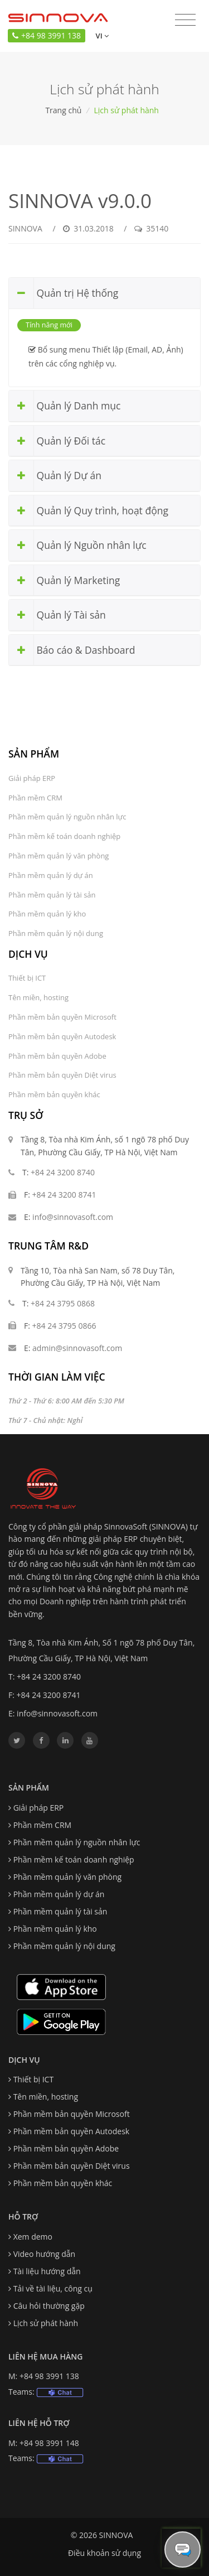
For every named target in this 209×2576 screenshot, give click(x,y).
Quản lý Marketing (64, 580)
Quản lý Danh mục (64, 405)
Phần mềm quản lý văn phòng (58, 856)
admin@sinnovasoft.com (77, 1348)
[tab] (104, 293)
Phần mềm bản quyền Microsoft (62, 1017)
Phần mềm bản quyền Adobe (57, 1056)
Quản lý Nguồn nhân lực (78, 545)
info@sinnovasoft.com (72, 1217)
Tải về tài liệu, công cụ (53, 2288)
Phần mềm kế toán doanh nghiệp (64, 836)
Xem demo (32, 2236)
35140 (151, 228)
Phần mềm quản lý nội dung (55, 933)
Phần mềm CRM (35, 798)
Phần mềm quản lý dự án (50, 875)
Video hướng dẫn (44, 2254)
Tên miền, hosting (38, 997)
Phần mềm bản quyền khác (54, 1094)
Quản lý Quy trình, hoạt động (88, 510)
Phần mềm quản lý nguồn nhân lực (67, 817)
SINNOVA (25, 228)
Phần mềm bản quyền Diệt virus (62, 1075)
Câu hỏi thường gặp (49, 2305)
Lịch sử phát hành (45, 2323)
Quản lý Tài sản (57, 615)
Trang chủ (63, 110)
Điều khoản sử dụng (104, 2553)
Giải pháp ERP (31, 778)
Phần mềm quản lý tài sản (52, 895)
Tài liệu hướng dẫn (47, 2271)
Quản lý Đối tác (57, 441)
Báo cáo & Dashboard (72, 650)
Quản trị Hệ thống (63, 293)
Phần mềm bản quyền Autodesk (62, 1036)
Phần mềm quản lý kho (47, 914)
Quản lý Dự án (55, 475)
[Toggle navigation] (185, 20)
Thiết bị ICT (27, 978)
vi (101, 36)
